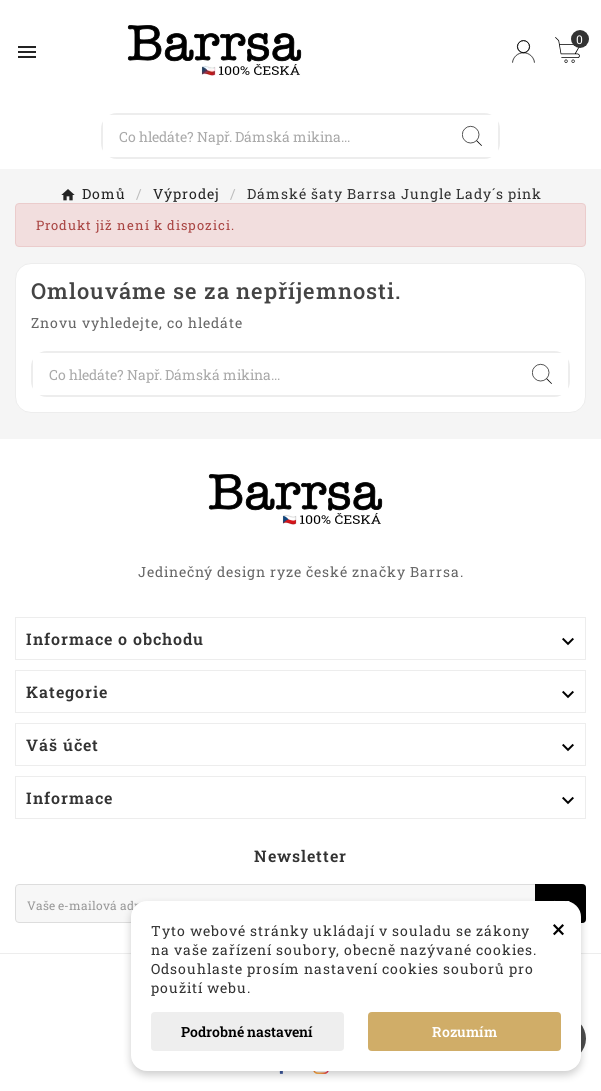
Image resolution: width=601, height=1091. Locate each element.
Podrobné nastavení (247, 1031)
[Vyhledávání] (275, 136)
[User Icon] (523, 51)
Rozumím (464, 1031)
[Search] (472, 136)
